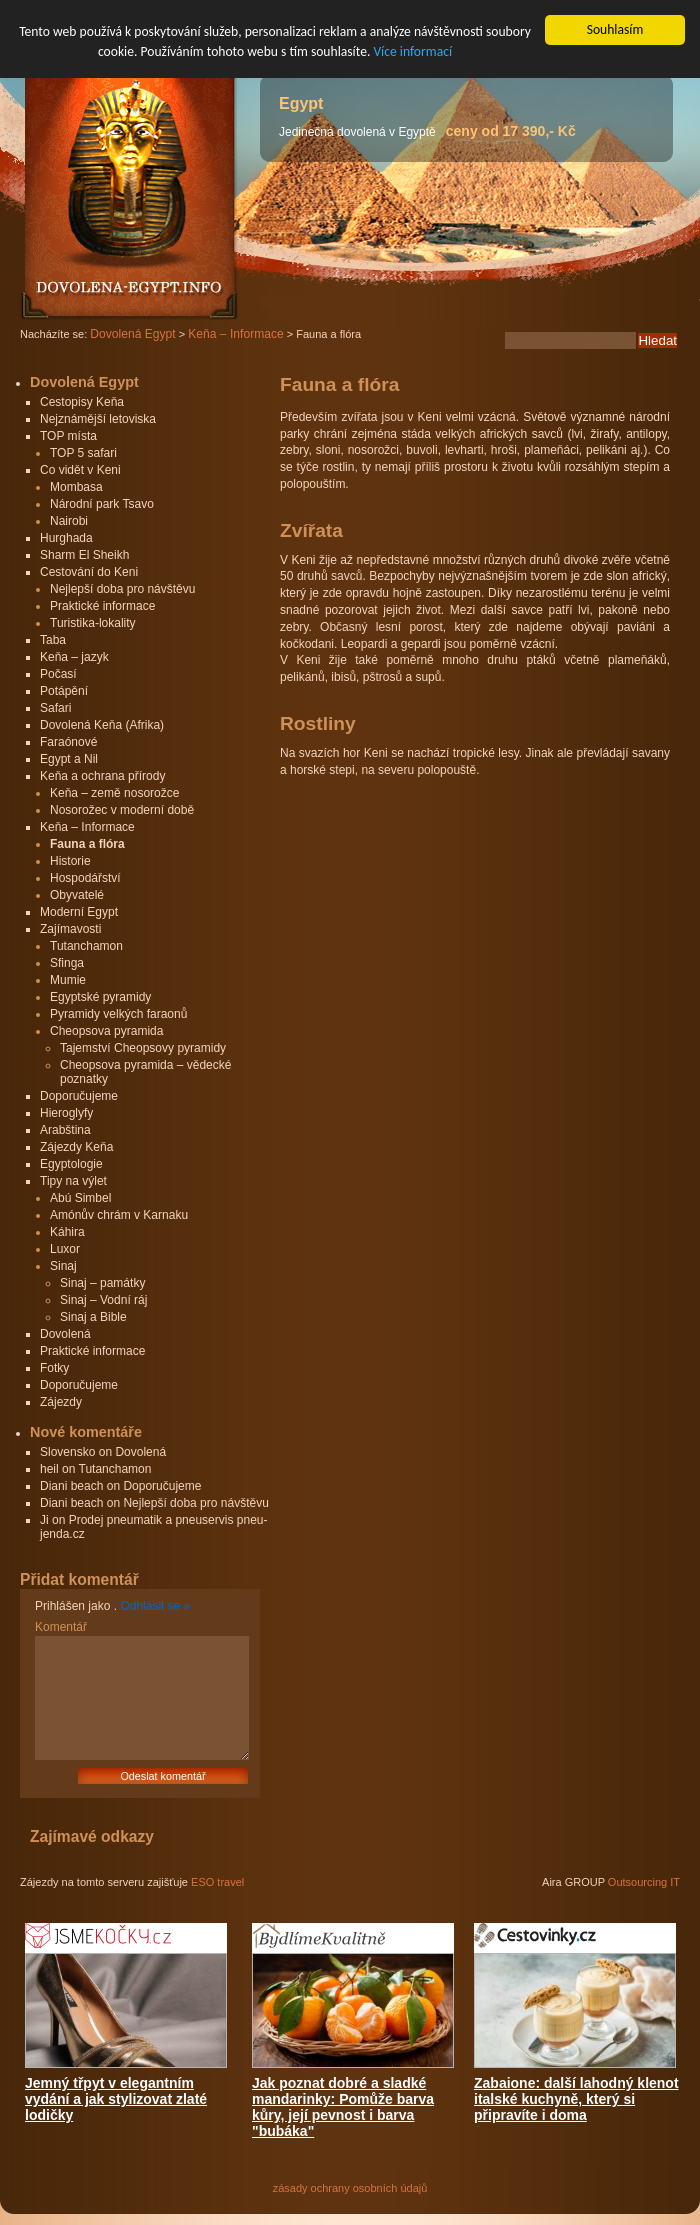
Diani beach (71, 1486)
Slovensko (67, 1452)
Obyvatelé (77, 895)
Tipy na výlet (73, 1181)
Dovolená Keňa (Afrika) (102, 725)
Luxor (65, 1249)
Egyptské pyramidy (100, 997)
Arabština (65, 1130)
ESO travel (217, 1882)
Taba (53, 640)
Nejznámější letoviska (98, 419)
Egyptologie (71, 1164)
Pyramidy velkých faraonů (118, 1014)
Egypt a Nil (69, 759)
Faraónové (68, 742)
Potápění (64, 691)
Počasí (58, 674)
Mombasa (76, 487)
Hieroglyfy (66, 1113)
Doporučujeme (79, 1096)
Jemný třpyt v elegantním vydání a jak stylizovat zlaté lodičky (116, 2099)
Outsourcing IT (644, 1882)
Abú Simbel (80, 1198)
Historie (70, 861)
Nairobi (69, 521)
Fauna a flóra (87, 844)
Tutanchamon (86, 946)
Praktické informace (102, 606)
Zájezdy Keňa (76, 1147)
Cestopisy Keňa (82, 402)
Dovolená (65, 1334)
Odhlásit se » (155, 1606)
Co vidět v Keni (80, 470)
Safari (55, 708)
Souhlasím (615, 29)
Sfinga (67, 963)
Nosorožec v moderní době (122, 810)
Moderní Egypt (79, 912)
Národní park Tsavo (102, 504)
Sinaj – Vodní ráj (103, 1300)
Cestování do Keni (89, 572)
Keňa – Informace (87, 827)
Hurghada (66, 538)
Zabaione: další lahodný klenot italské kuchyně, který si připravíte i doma (576, 2099)
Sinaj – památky (102, 1283)
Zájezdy (61, 1402)
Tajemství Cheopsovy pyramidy (143, 1048)
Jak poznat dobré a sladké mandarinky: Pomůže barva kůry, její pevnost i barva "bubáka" (343, 2107)
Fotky (54, 1368)
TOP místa (68, 436)
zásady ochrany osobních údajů (350, 2188)
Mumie (68, 980)
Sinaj (63, 1266)
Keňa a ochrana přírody (102, 776)
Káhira (67, 1232)
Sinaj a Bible (93, 1317)
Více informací (412, 51)
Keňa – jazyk (74, 657)
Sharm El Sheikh (84, 555)
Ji (44, 1520)
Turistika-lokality (93, 623)
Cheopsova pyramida (106, 1031)
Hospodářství (85, 878)
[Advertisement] (448, 930)
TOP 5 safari (83, 453)
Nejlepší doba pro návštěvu (122, 589)
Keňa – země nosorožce (114, 793)
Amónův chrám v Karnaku (119, 1215)
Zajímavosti (70, 929)
